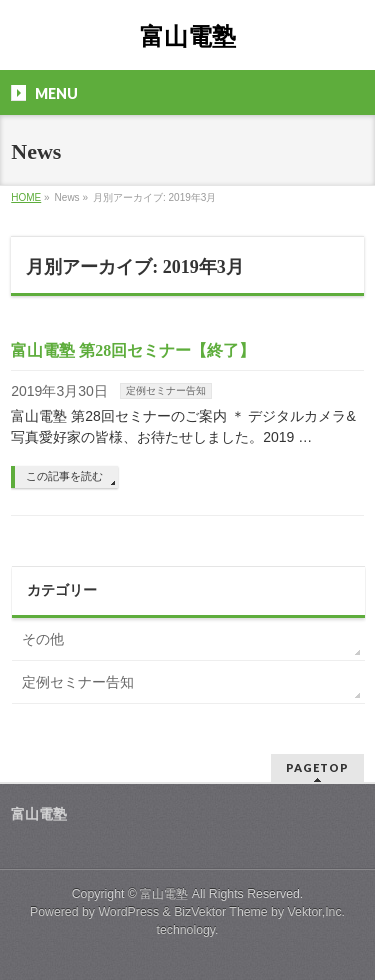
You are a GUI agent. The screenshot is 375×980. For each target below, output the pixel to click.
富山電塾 (188, 37)
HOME (26, 197)
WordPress (128, 912)
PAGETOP (317, 767)
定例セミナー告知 (166, 390)
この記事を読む (64, 476)
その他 (43, 639)
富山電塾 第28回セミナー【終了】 (133, 350)
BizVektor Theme (221, 912)
